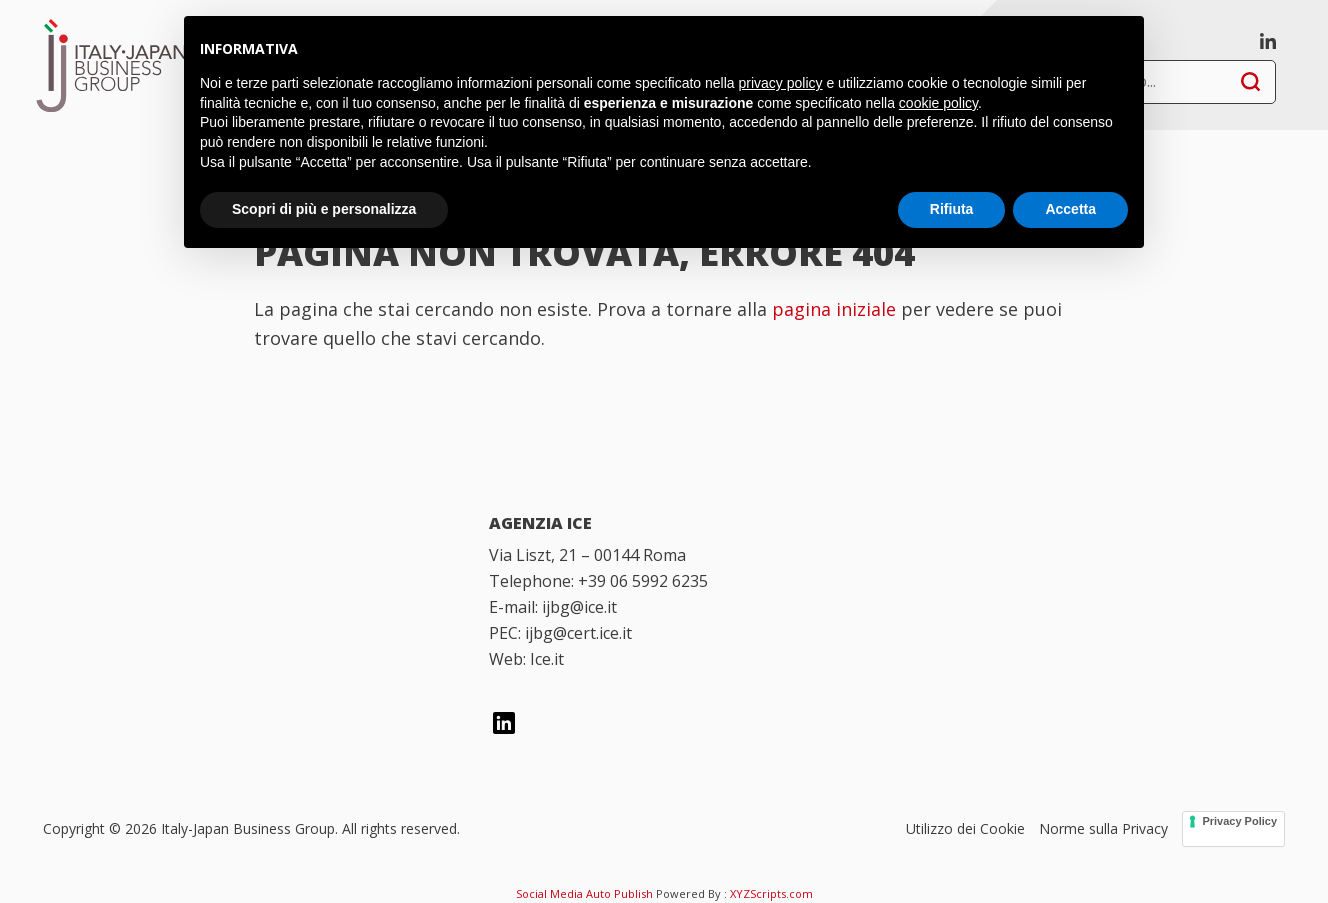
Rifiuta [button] (952, 209)
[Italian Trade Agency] (250, 656)
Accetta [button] (1070, 209)
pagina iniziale (834, 309)
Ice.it (547, 659)
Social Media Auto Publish (584, 893)
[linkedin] (1268, 39)
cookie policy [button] (938, 103)
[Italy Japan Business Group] (250, 553)
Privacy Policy (1239, 821)
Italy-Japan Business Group (111, 65)
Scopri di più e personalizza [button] (324, 209)
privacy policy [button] (781, 83)
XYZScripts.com (771, 893)
